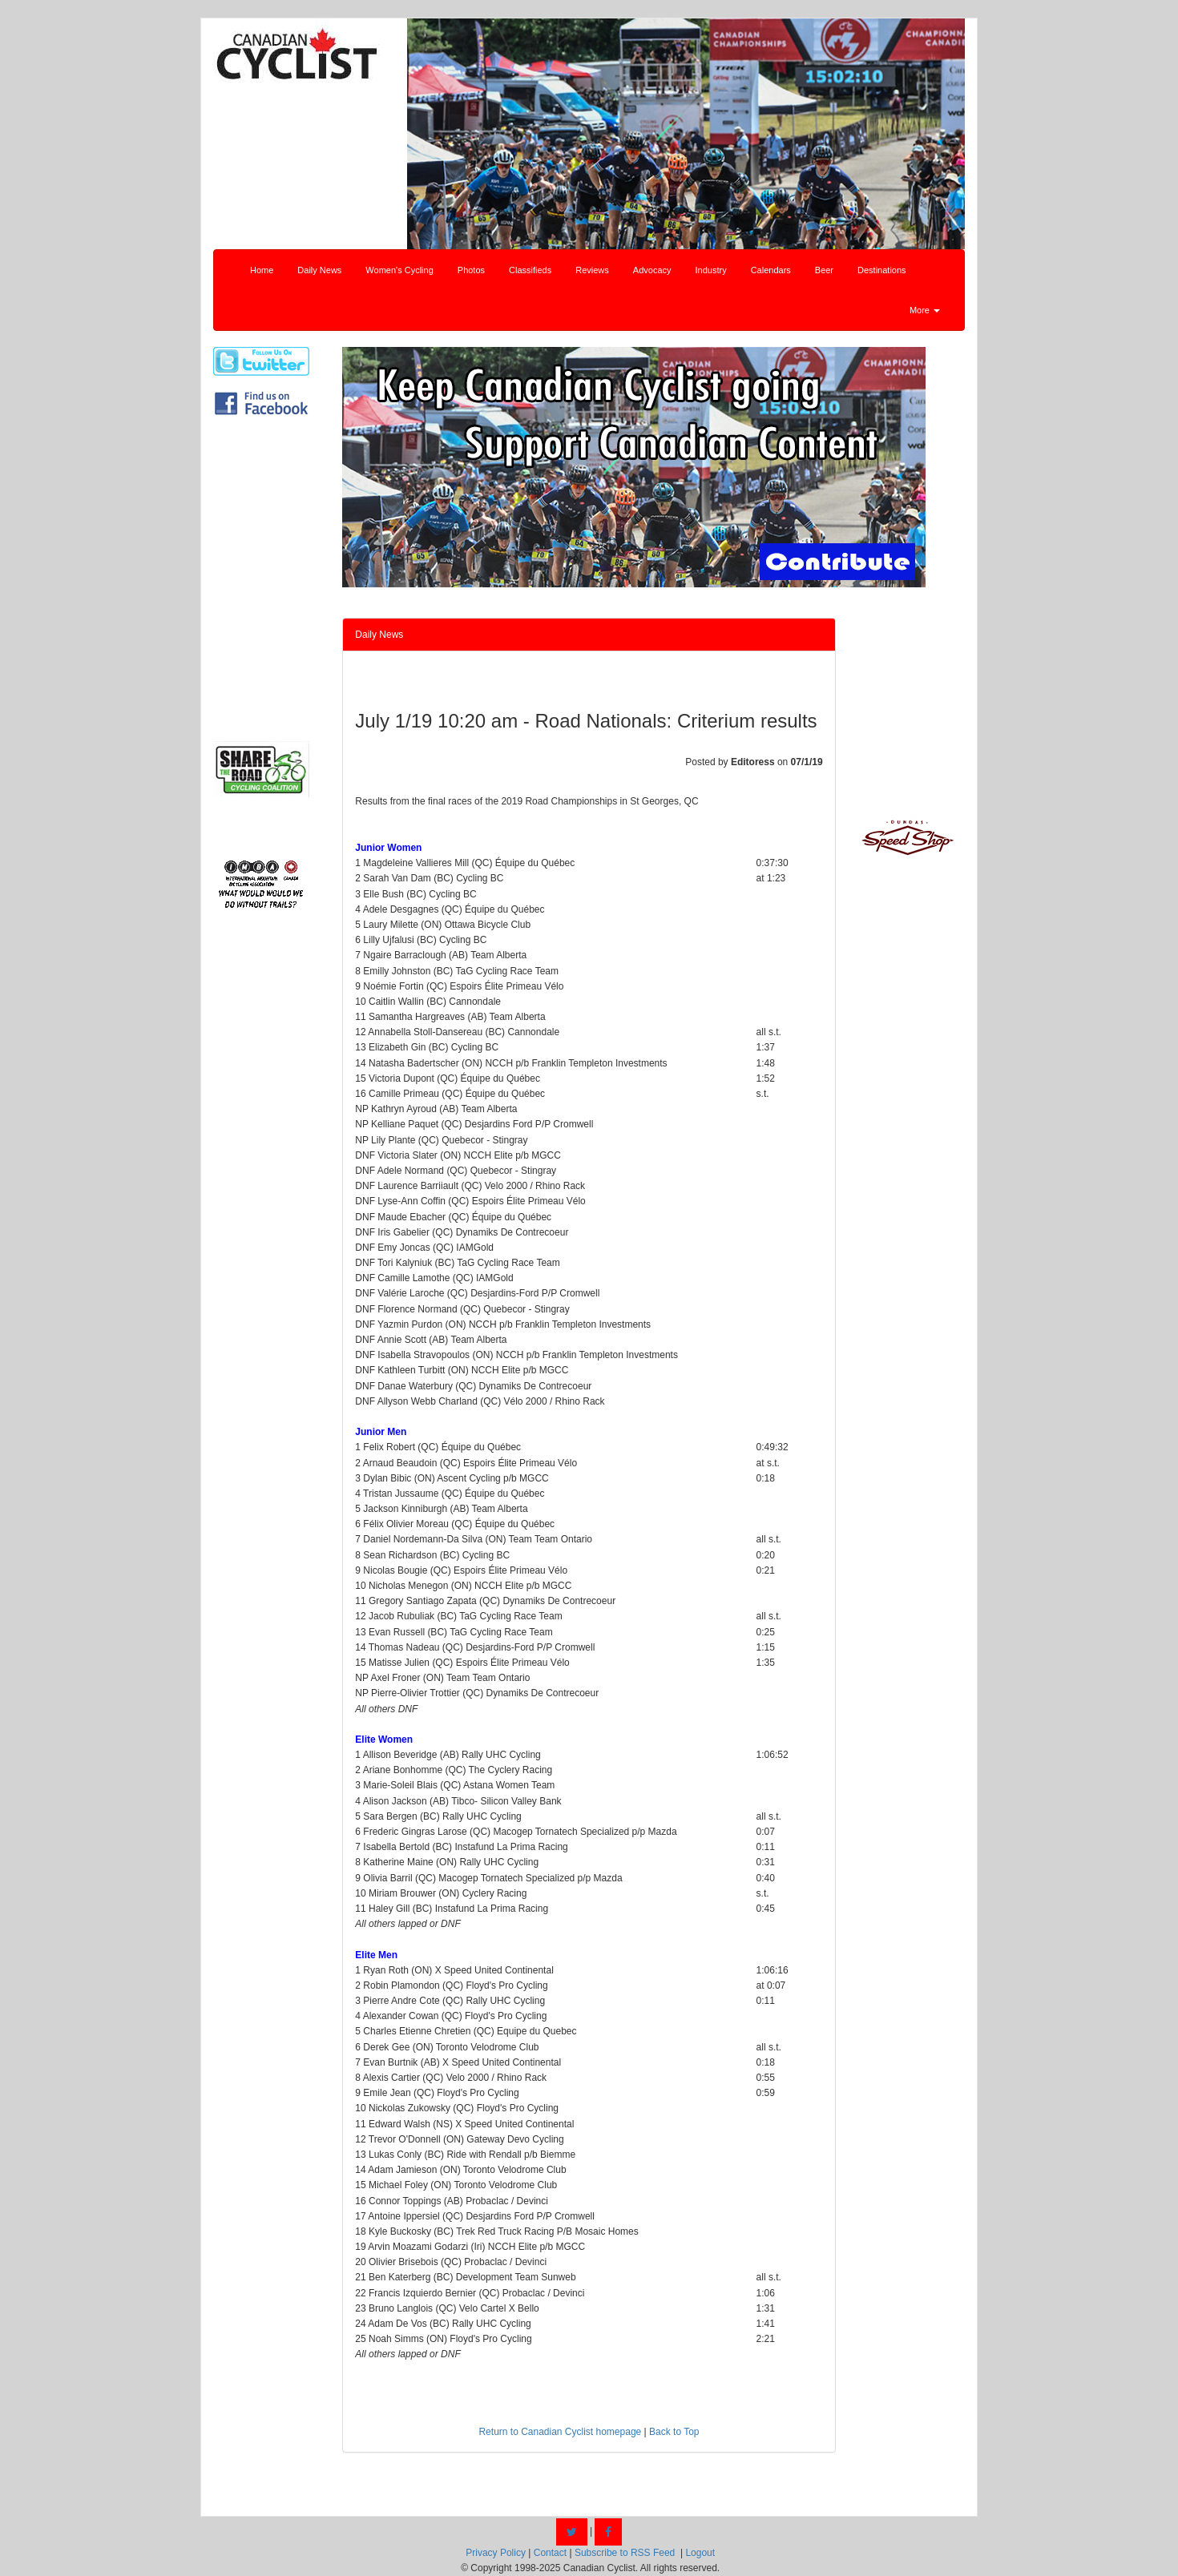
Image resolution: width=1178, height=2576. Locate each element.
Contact (550, 2552)
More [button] (925, 310)
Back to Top (674, 2431)
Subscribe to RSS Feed (625, 2552)
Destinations (881, 270)
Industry (711, 270)
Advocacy (652, 270)
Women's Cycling (399, 270)
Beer (824, 270)
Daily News (319, 270)
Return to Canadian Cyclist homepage (559, 2431)
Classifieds (530, 270)
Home (261, 270)
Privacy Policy (496, 2552)
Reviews (592, 270)
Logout (700, 2552)
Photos (471, 270)
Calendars (771, 270)
